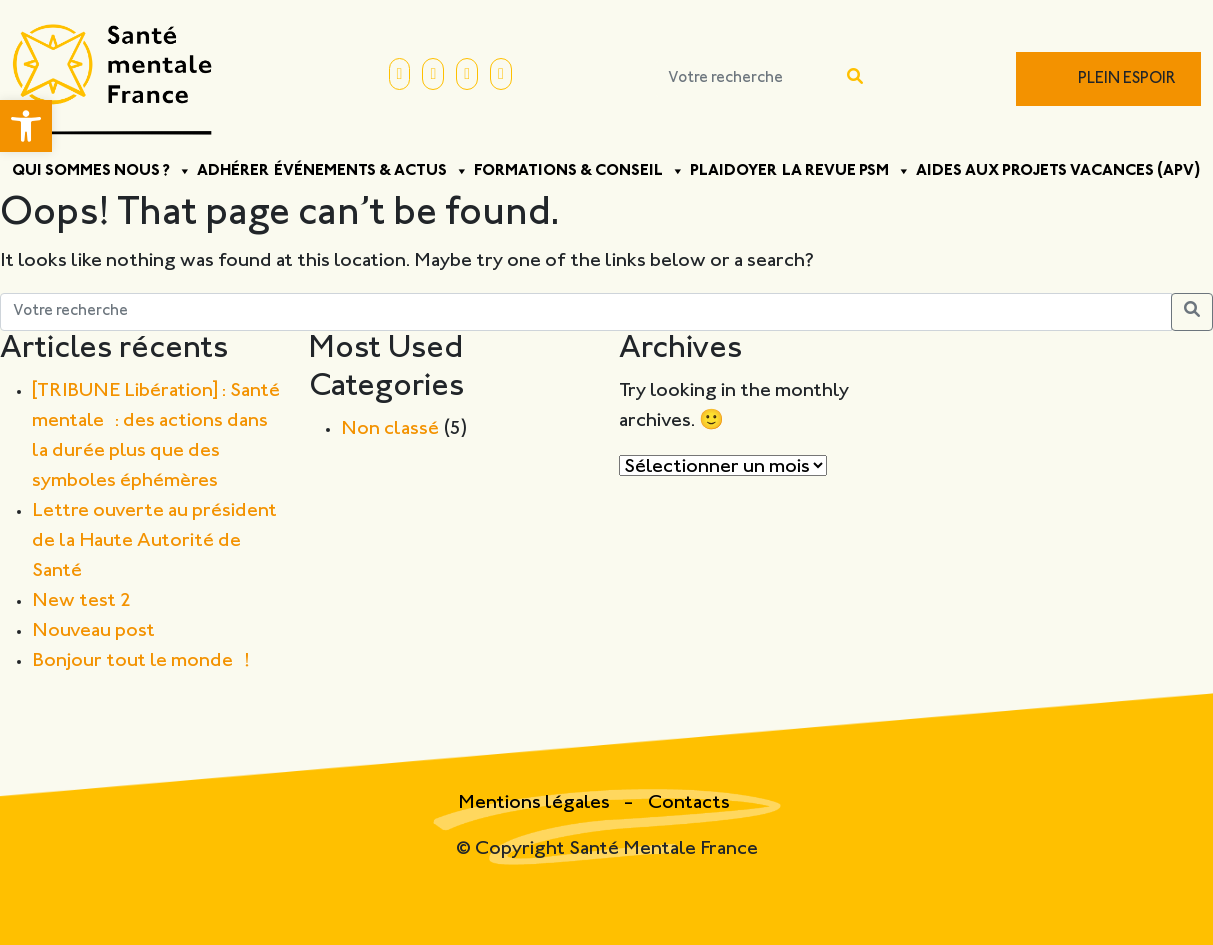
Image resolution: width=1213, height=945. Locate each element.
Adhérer (233, 171)
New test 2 (81, 601)
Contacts (689, 803)
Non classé (390, 429)
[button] (26, 126)
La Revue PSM (846, 171)
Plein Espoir (1127, 79)
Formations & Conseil (579, 171)
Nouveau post (93, 631)
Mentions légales (536, 803)
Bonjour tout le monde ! (141, 661)
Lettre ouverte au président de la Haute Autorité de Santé (154, 541)
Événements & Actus (371, 171)
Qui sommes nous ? (102, 171)
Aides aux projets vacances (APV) (1058, 171)
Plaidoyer (733, 171)
